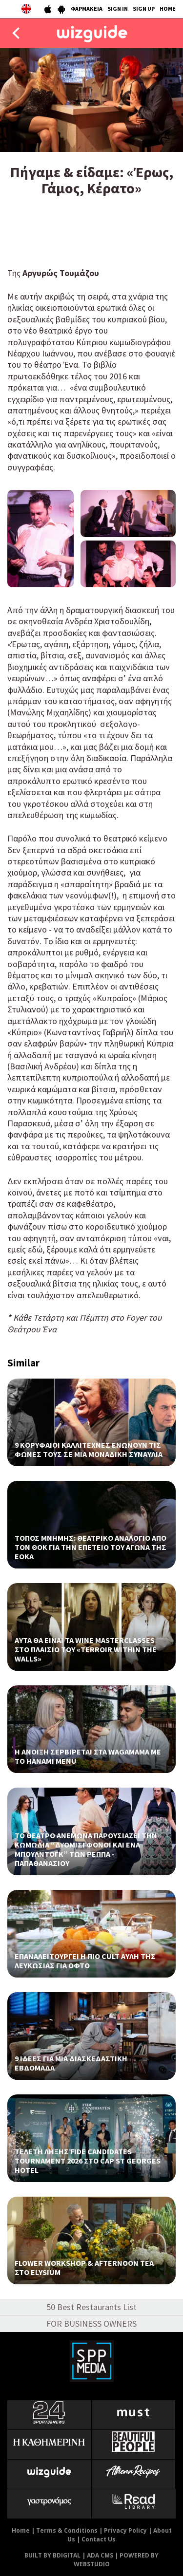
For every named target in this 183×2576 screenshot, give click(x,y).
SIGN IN (117, 8)
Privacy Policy (125, 2530)
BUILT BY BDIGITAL (52, 2555)
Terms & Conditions (67, 2530)
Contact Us (98, 2539)
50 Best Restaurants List (91, 2307)
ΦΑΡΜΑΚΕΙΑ (86, 8)
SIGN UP (144, 8)
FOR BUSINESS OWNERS (91, 2323)
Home (21, 2530)
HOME (168, 8)
